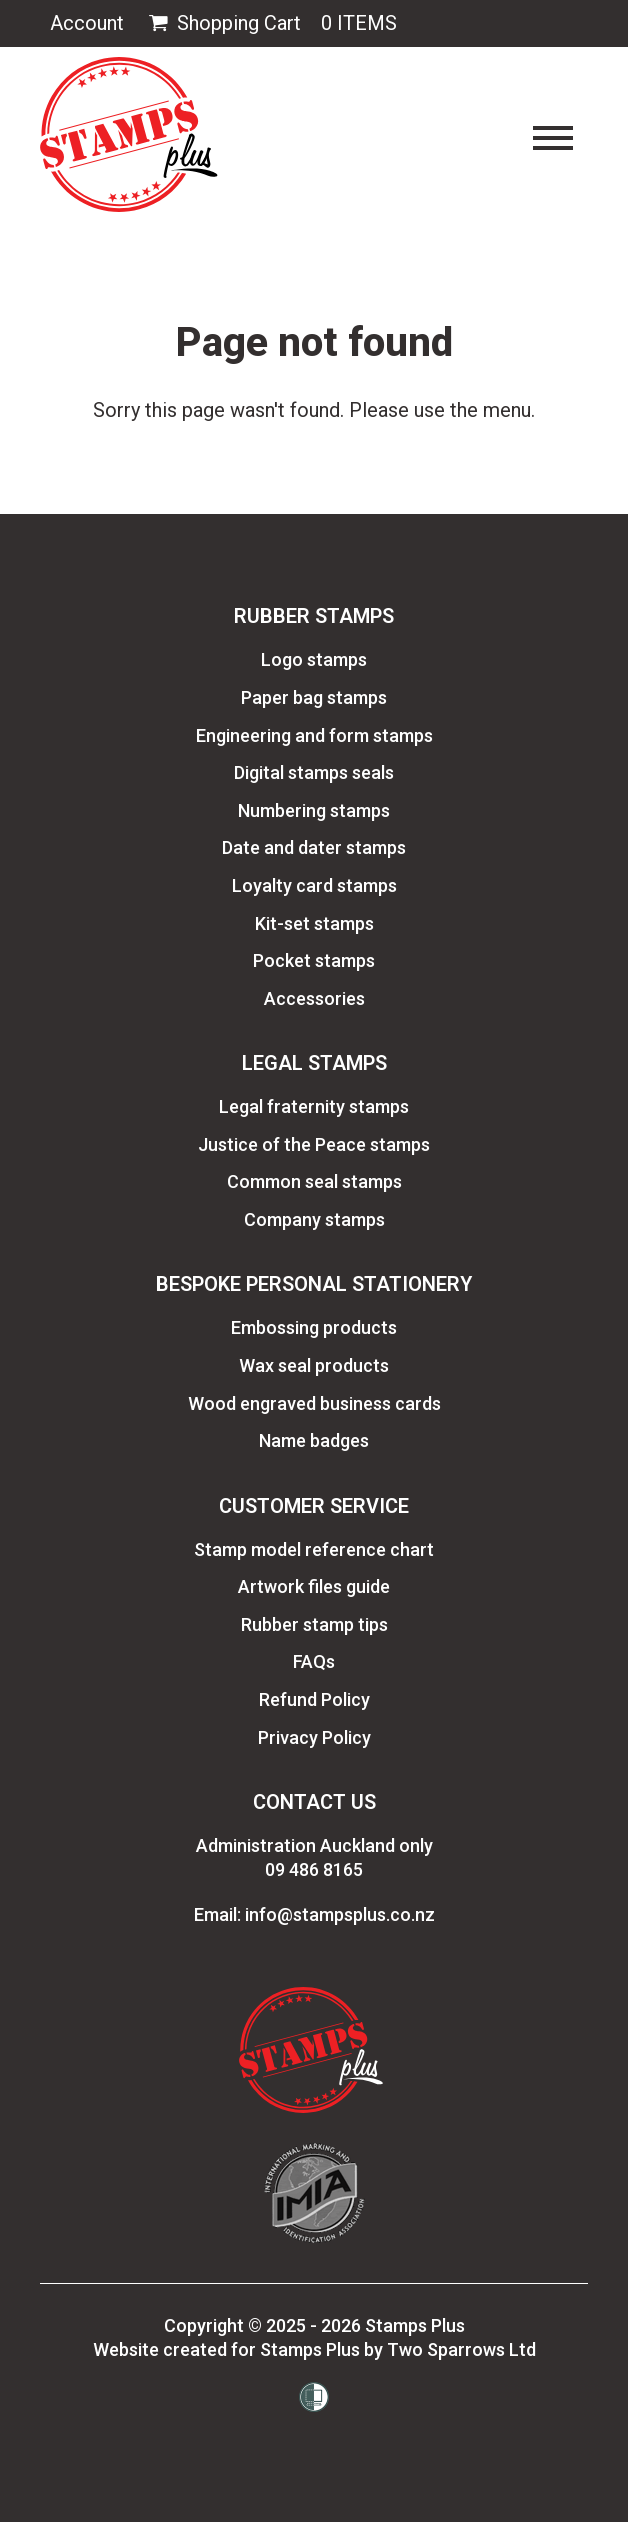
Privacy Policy (314, 1737)
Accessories (314, 998)
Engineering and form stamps (314, 735)
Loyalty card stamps (314, 885)
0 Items (359, 23)
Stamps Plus (415, 2325)
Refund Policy (314, 1699)
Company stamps (314, 1219)
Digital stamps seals (314, 772)
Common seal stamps (314, 1181)
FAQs (314, 1661)
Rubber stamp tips (314, 1624)
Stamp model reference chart (314, 1549)
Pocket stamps (314, 960)
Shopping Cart (222, 23)
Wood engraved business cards (314, 1403)
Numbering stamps (314, 810)
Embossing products (314, 1327)
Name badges (314, 1440)
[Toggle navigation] (553, 138)
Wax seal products (314, 1365)
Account (87, 23)
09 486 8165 (314, 1869)
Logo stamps (314, 659)
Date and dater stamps (314, 847)
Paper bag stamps (314, 697)
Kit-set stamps (314, 923)
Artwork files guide (314, 1586)
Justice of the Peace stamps (314, 1144)
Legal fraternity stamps (314, 1106)
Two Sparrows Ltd (461, 2349)
